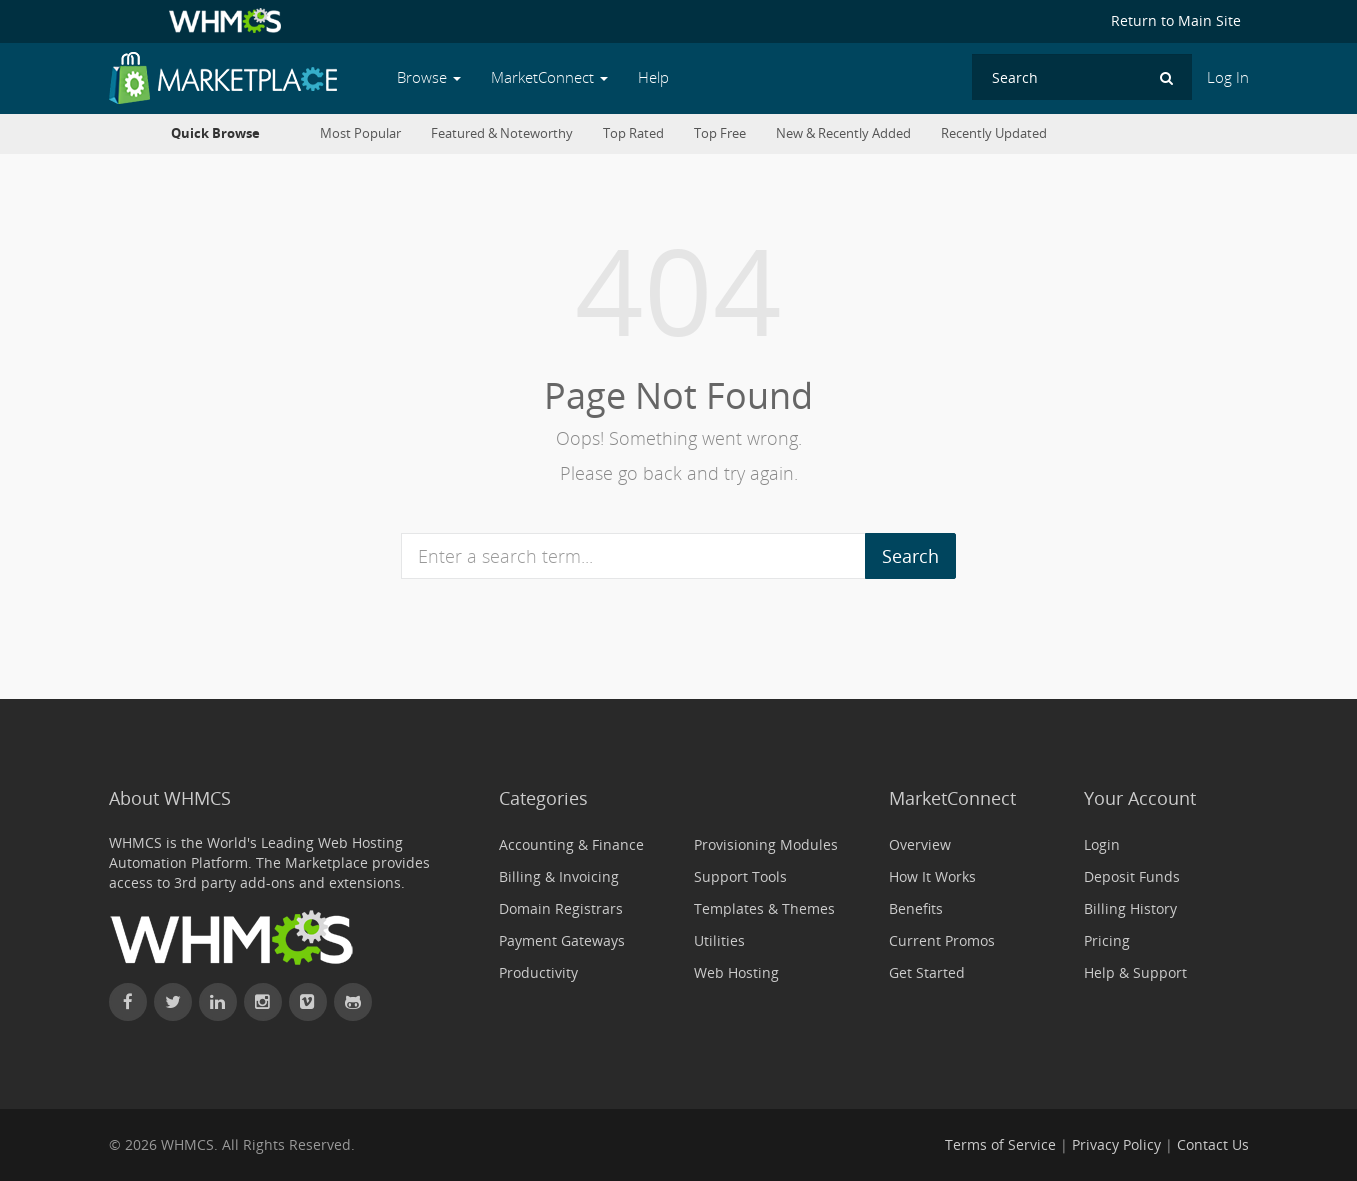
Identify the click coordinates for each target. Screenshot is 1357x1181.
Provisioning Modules (766, 844)
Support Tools (740, 876)
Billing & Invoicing (559, 876)
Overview (920, 844)
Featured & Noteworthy (502, 133)
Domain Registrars (561, 908)
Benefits (916, 908)
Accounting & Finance (571, 844)
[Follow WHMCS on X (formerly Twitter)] (173, 1002)
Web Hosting (736, 972)
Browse (429, 77)
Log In (1228, 77)
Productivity (538, 972)
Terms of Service (1000, 1144)
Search (910, 556)
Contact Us (1213, 1144)
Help (653, 77)
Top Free (720, 133)
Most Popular (360, 133)
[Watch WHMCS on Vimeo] (308, 1002)
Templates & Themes (764, 908)
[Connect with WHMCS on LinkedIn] (218, 1002)
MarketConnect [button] (549, 77)
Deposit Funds (1132, 876)
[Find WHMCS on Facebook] (128, 1002)
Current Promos (942, 940)
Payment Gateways (562, 940)
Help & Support (1135, 972)
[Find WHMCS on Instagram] (263, 1002)
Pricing (1107, 940)
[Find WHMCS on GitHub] (353, 1002)
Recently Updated (994, 133)
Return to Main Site (1176, 20)
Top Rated (633, 133)
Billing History (1130, 908)
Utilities (719, 940)
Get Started (927, 972)
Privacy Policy (1116, 1144)
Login (1102, 844)
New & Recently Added (843, 133)
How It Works (932, 876)
